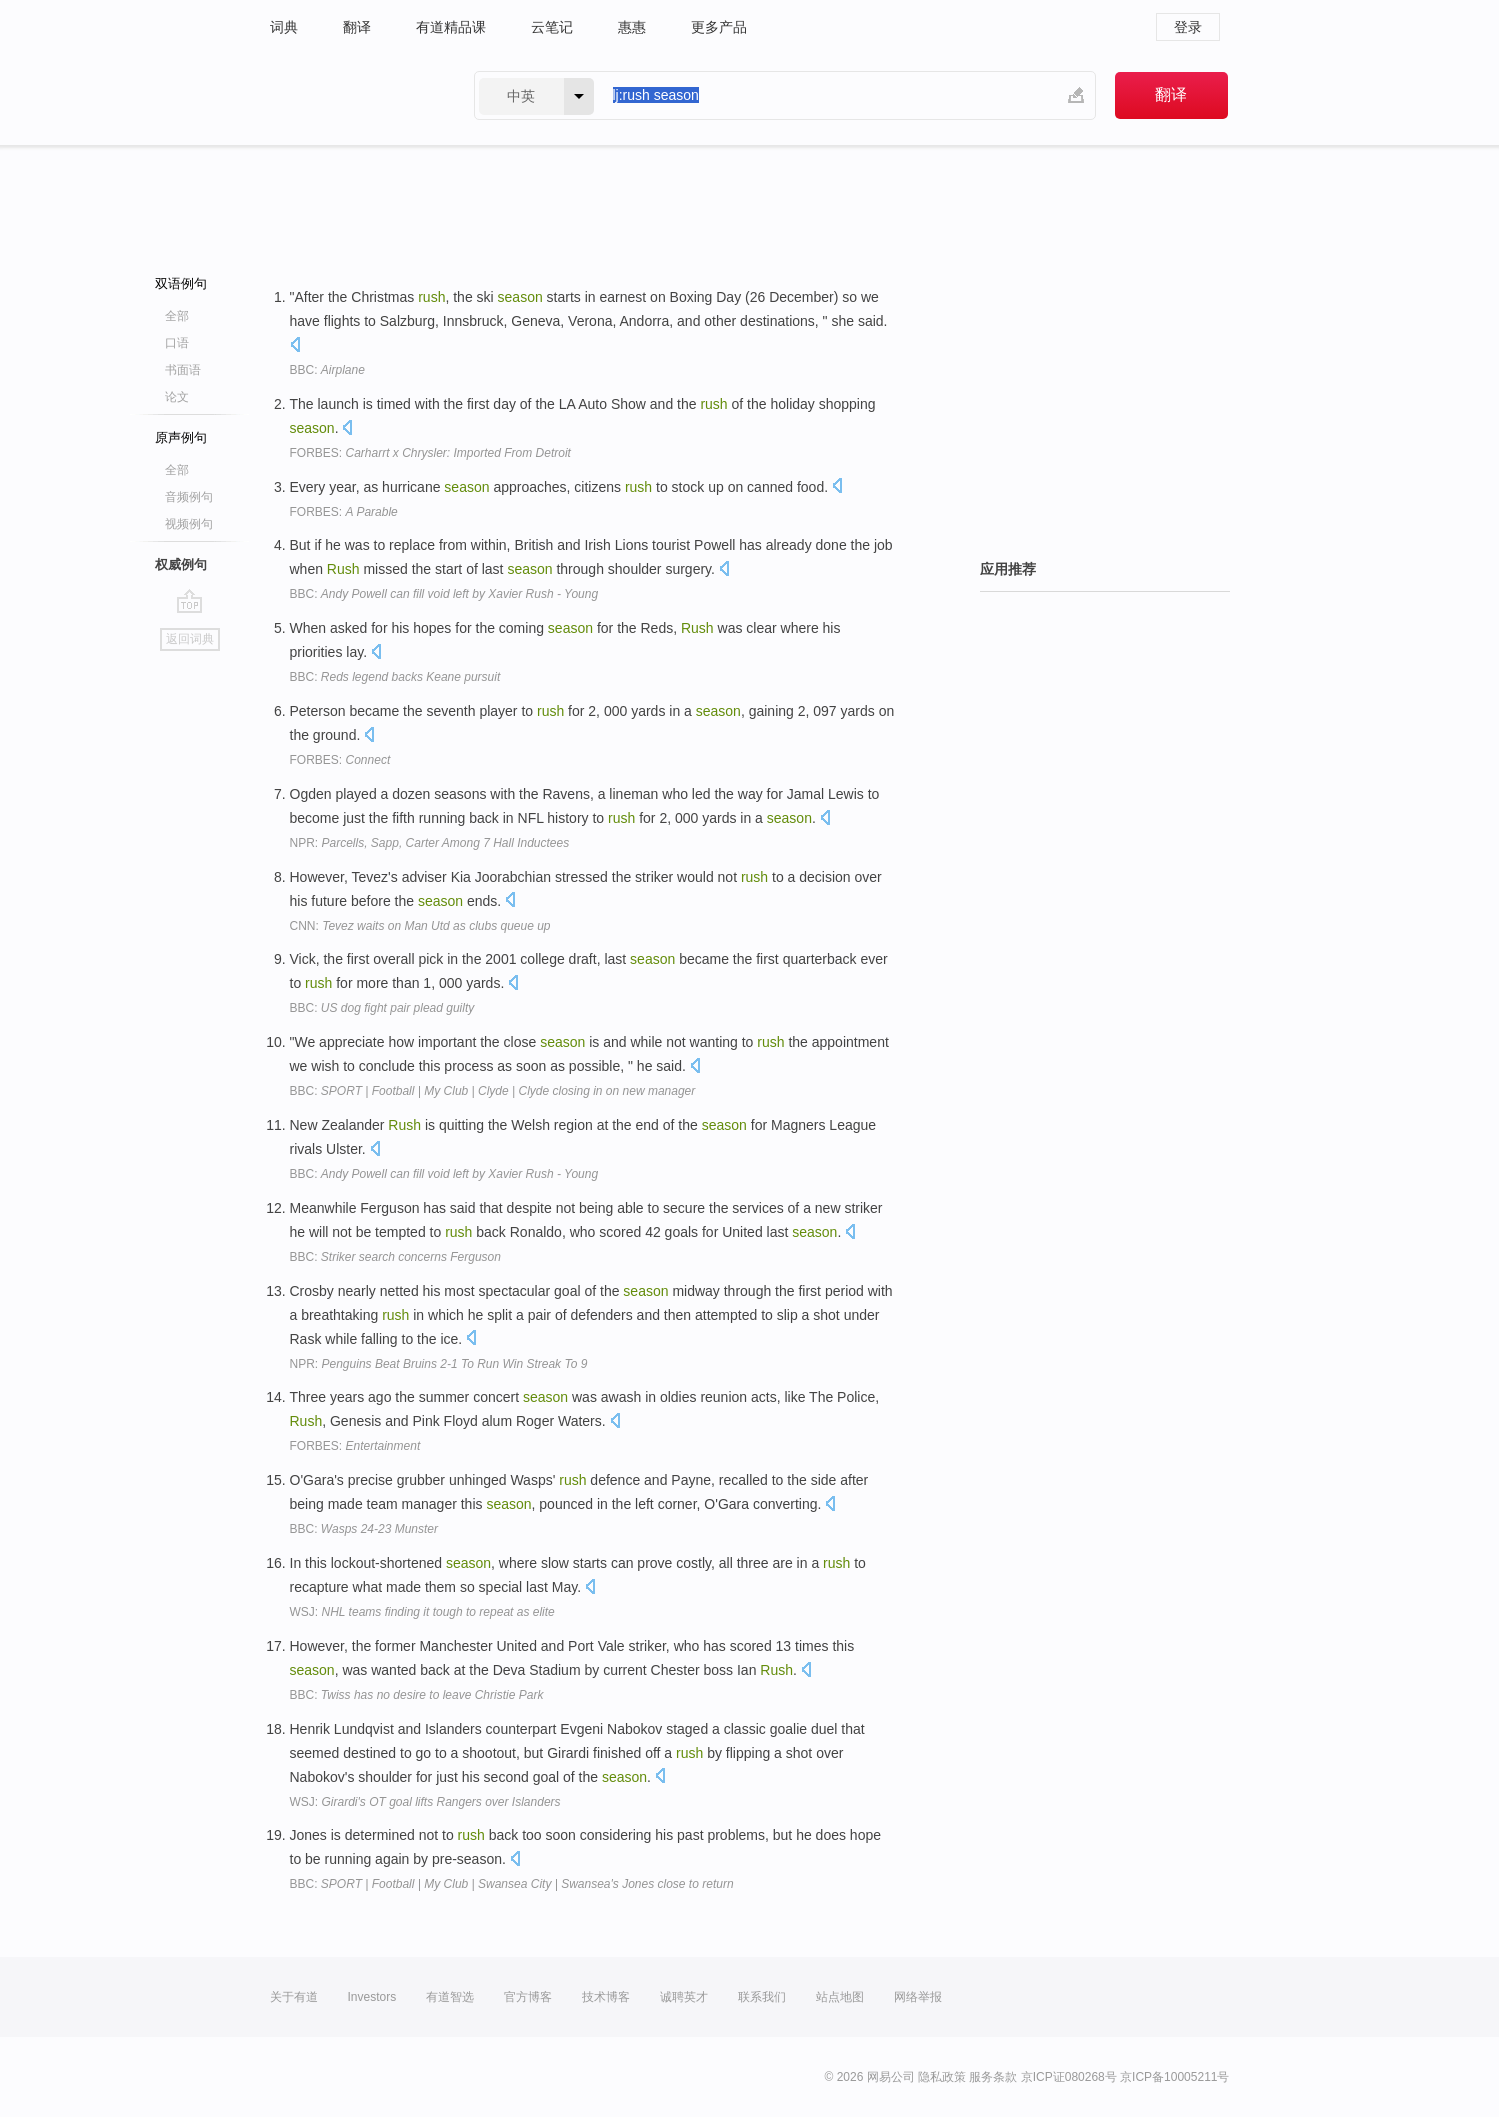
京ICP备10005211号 (1174, 2077)
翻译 (357, 27)
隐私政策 (942, 2077)
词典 (284, 27)
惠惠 (632, 27)
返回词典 (190, 639)
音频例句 (189, 497)
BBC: (327, 370)
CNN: (420, 926)
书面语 (183, 370)
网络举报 (918, 1997)
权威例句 (181, 564)
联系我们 (762, 1997)
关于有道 (294, 1997)
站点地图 (840, 1997)
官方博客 (528, 1997)
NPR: (430, 843)
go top (189, 601)
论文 (177, 397)
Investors (372, 1997)
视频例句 (189, 524)
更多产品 (719, 27)
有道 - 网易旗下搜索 (352, 95)
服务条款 (993, 2077)
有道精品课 (451, 27)
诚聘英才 (684, 1997)
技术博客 (606, 1997)
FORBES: (430, 453)
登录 (1188, 27)
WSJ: (422, 1612)
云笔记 (552, 27)
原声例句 (181, 437)
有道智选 (450, 1997)
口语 (177, 343)
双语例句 (181, 283)
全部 (177, 316)
